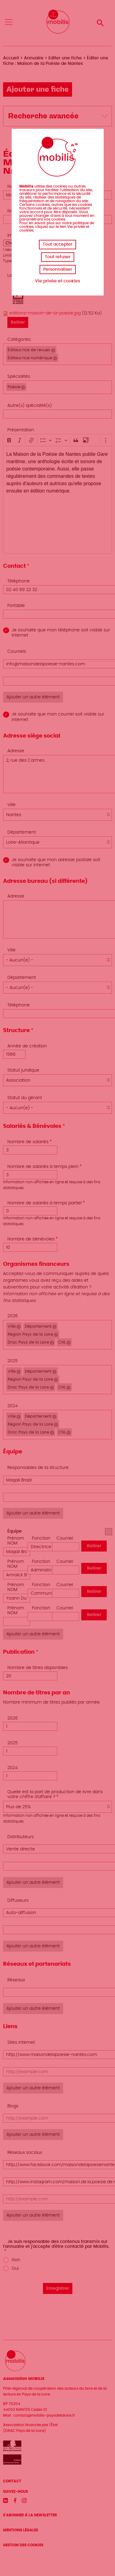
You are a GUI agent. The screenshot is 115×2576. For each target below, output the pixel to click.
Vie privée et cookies (57, 281)
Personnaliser (57, 269)
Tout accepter (57, 244)
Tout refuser (58, 257)
